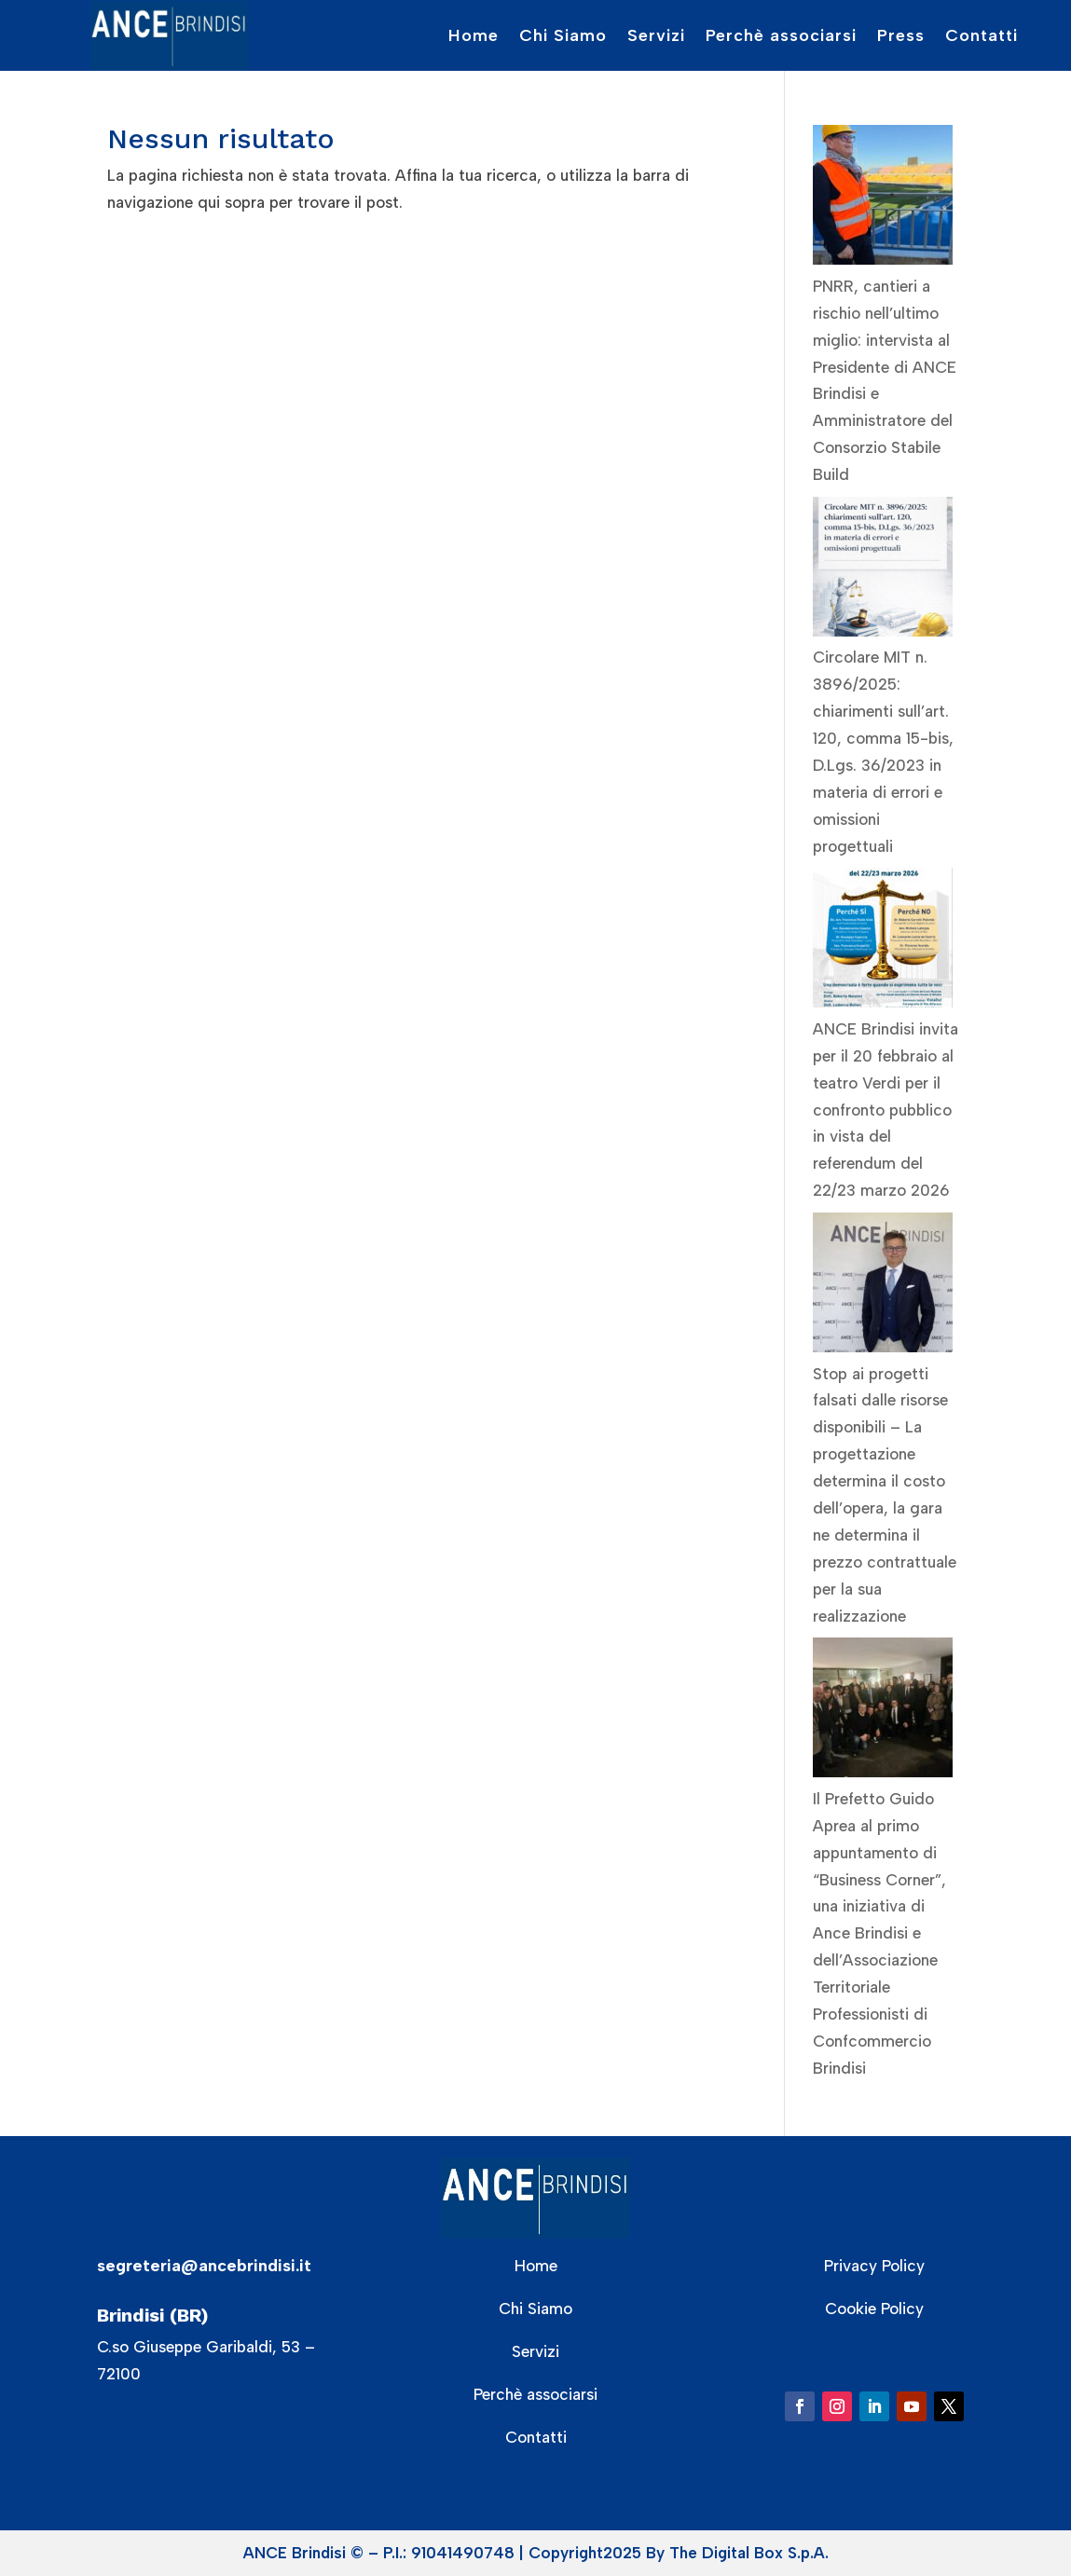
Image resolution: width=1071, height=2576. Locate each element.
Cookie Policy (874, 2308)
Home (473, 35)
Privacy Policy (874, 2265)
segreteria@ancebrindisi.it (204, 2265)
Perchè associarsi (781, 35)
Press (901, 35)
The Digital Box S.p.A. (749, 2552)
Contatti (981, 35)
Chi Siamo (563, 35)
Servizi (656, 35)
